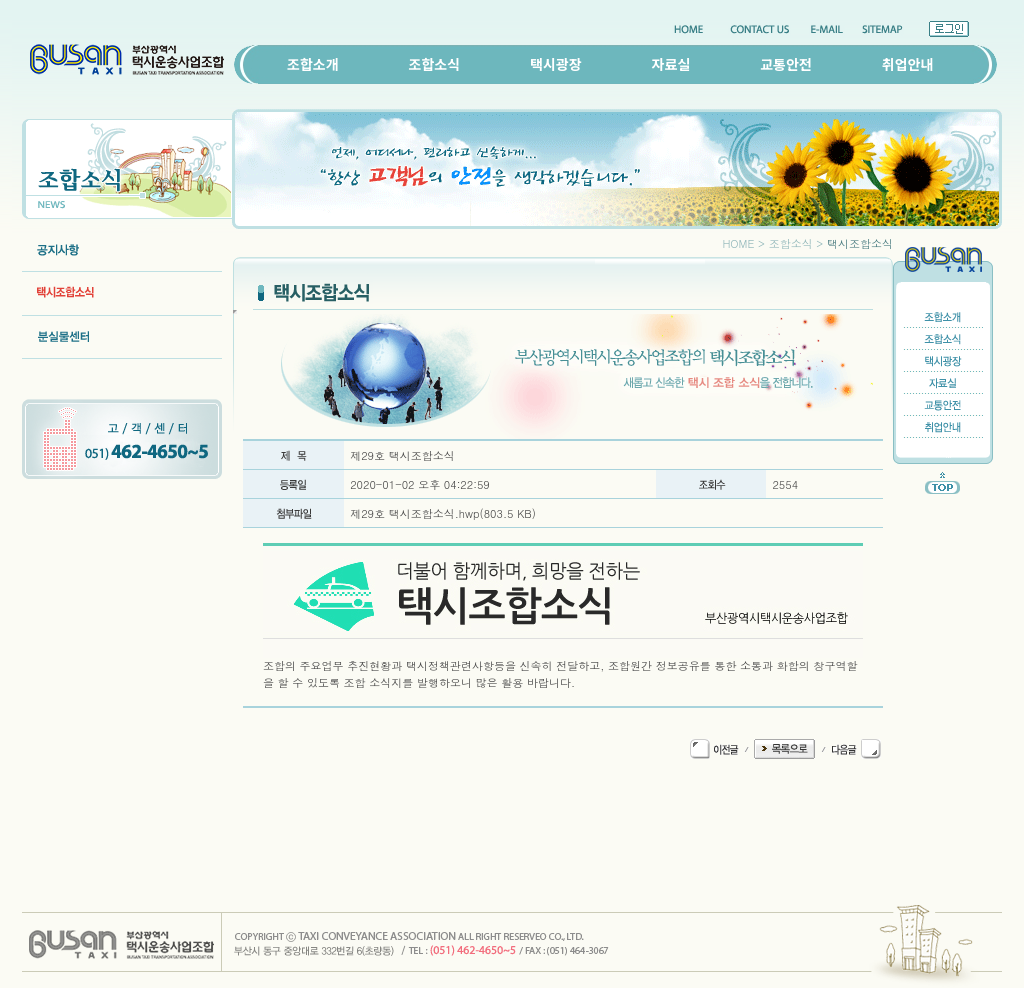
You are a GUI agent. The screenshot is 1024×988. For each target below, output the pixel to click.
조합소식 (435, 64)
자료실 (671, 64)
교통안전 (786, 64)
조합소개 (313, 64)
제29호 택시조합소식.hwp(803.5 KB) (443, 513)
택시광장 (556, 64)
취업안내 (908, 64)
